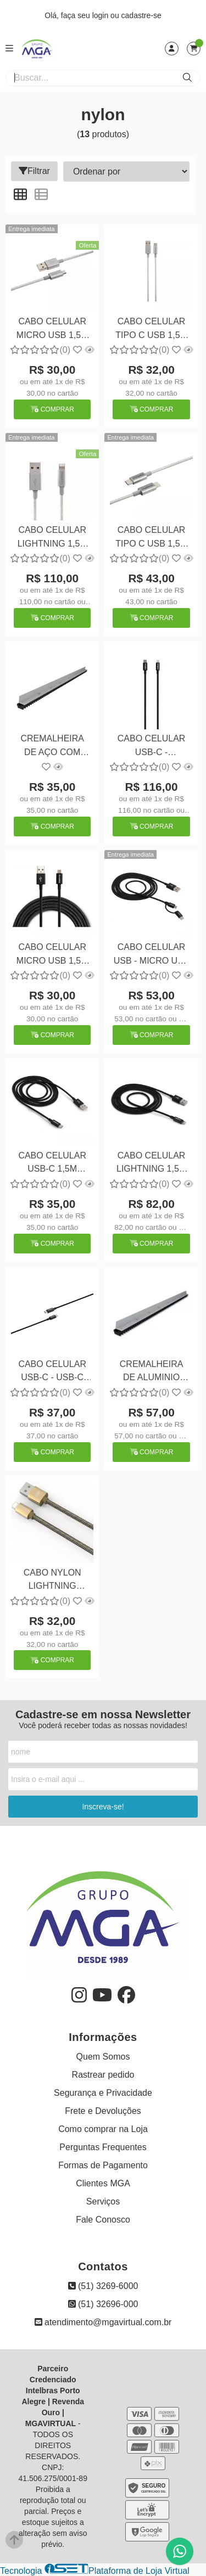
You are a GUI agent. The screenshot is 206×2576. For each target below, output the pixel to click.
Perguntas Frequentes (102, 2147)
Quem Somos (103, 2056)
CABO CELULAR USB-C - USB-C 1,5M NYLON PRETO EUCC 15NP (52, 1372)
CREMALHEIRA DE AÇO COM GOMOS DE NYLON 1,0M (52, 747)
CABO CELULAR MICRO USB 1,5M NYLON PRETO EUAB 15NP (52, 955)
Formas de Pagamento (103, 2165)
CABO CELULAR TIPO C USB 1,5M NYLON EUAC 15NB (151, 329)
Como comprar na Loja (103, 2129)
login (101, 15)
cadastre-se (141, 15)
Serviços (103, 2201)
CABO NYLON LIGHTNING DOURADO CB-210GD (52, 1581)
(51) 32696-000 (103, 2304)
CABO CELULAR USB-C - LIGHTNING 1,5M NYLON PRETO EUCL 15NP (151, 747)
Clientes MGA (103, 2183)
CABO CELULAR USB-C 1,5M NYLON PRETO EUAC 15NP (52, 1164)
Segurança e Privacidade (103, 2092)
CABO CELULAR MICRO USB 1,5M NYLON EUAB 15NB (52, 329)
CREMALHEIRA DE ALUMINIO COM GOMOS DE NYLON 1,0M (151, 1372)
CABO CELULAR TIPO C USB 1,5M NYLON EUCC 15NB (151, 538)
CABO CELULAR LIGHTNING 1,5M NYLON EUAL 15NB (52, 538)
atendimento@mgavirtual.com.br (103, 2322)
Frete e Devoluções (103, 2111)
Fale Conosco (103, 2219)
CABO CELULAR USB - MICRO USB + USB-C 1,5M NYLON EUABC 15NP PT (152, 955)
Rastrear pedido (103, 2074)
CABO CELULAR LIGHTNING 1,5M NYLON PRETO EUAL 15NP (151, 1164)
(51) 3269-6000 (103, 2286)
